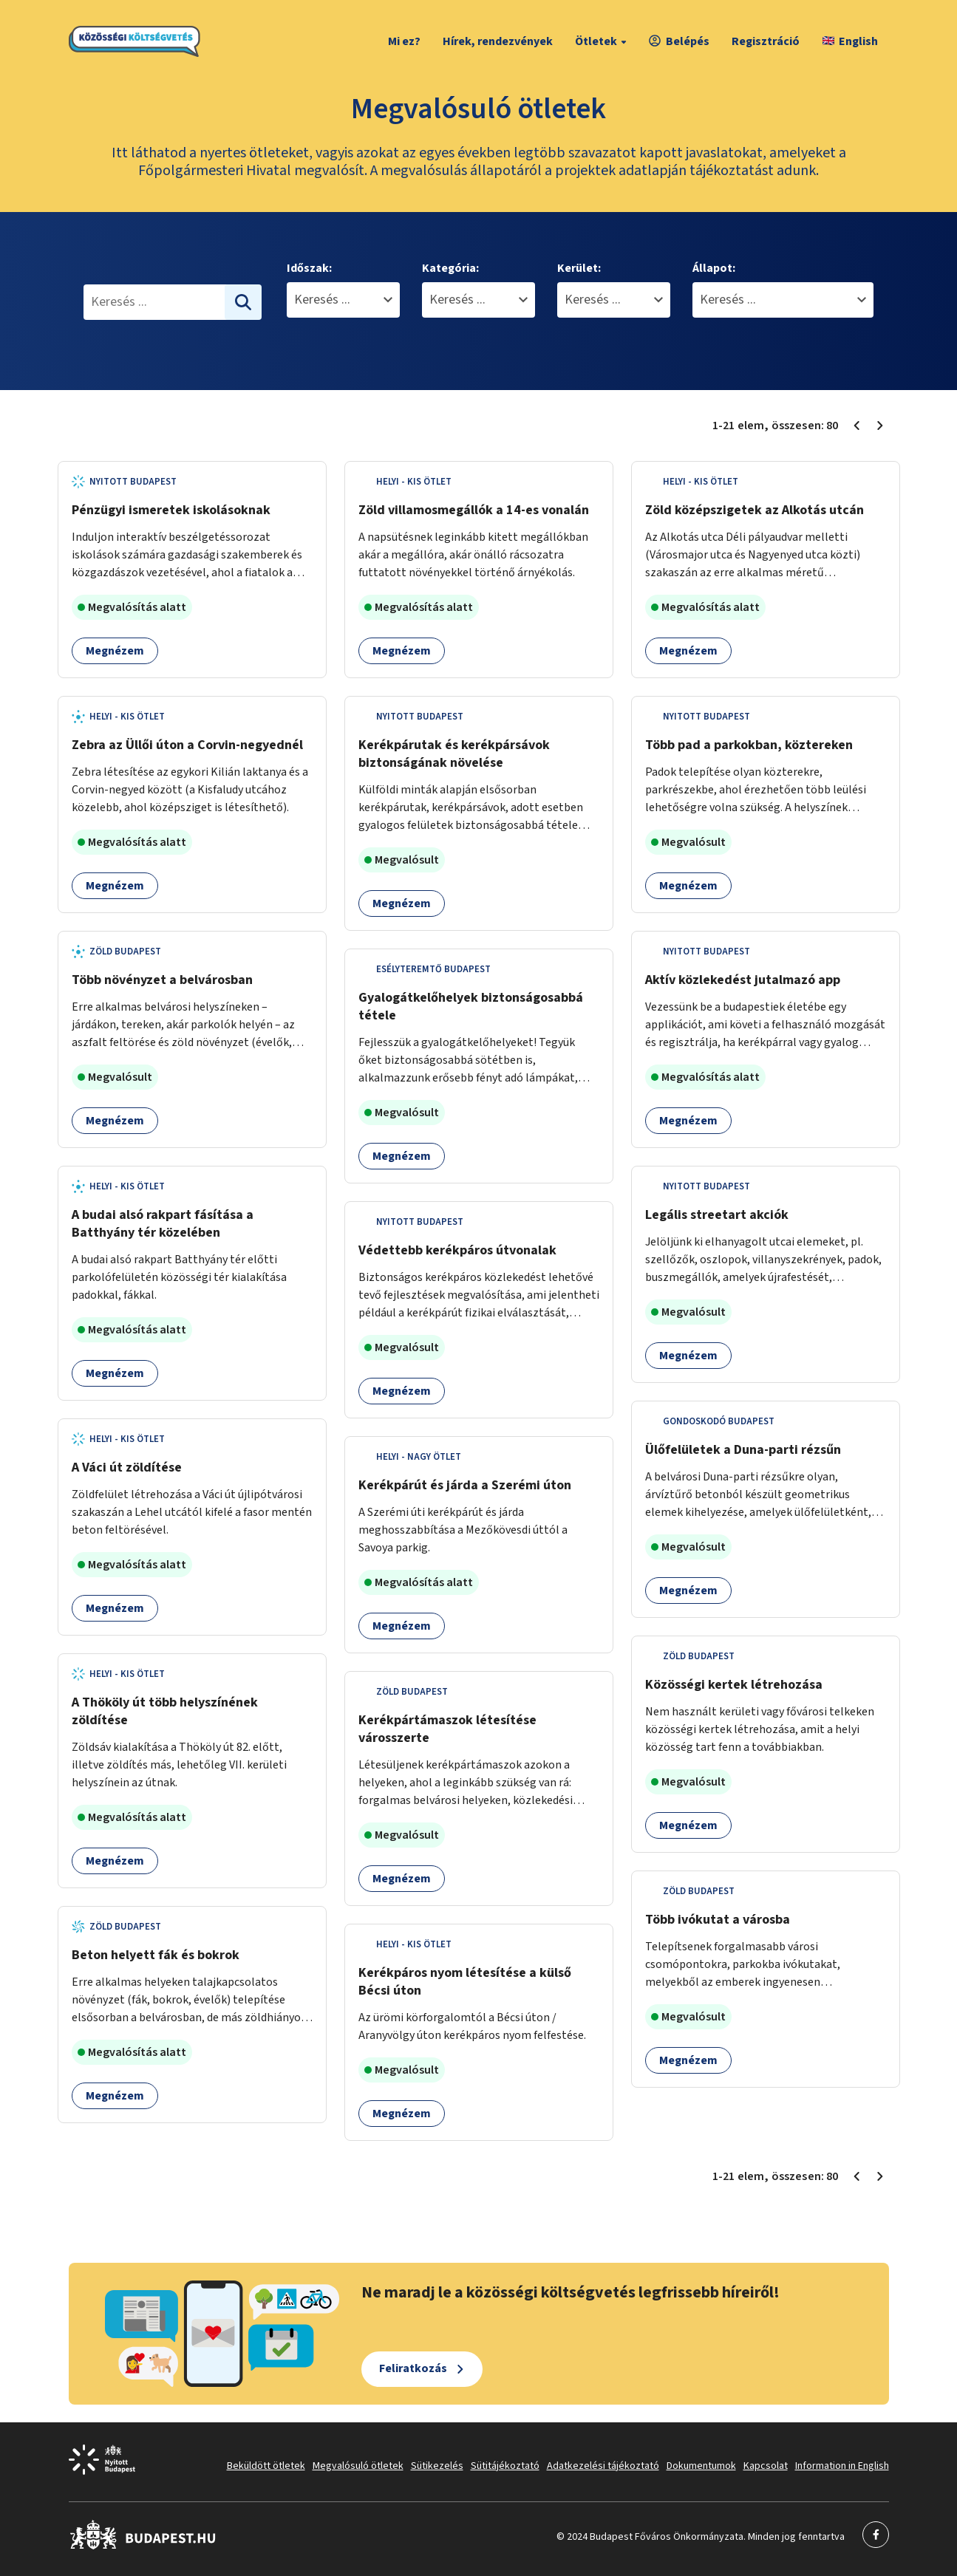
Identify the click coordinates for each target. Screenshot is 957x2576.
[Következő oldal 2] (880, 425)
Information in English (842, 2466)
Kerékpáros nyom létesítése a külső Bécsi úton (464, 1982)
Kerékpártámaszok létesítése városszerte (447, 1729)
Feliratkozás (413, 2368)
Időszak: (309, 268)
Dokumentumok (701, 2466)
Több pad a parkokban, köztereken (749, 745)
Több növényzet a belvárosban (162, 980)
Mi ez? (404, 41)
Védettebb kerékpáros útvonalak (457, 1250)
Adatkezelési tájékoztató (603, 2466)
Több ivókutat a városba (717, 1919)
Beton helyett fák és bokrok (155, 1955)
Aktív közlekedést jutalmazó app (742, 980)
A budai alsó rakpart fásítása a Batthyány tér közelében (162, 1224)
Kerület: (579, 268)
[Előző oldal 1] (856, 425)
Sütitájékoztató (505, 2466)
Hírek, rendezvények (498, 41)
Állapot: (713, 268)
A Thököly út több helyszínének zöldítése (165, 1711)
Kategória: (450, 268)
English (850, 41)
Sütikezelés (437, 2466)
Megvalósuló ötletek (358, 2466)
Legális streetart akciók (717, 1215)
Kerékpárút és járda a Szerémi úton (464, 1485)
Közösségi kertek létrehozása (734, 1684)
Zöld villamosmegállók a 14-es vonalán (473, 510)
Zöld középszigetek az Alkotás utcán (754, 510)
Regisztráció (766, 41)
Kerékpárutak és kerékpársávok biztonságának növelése (454, 754)
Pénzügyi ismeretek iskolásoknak (171, 510)
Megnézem (115, 651)
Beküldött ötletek (266, 2466)
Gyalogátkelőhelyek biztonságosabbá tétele (470, 1006)
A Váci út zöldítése (127, 1467)
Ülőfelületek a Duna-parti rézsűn (743, 1450)
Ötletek (602, 41)
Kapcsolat (765, 2466)
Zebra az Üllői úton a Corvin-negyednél (187, 745)
